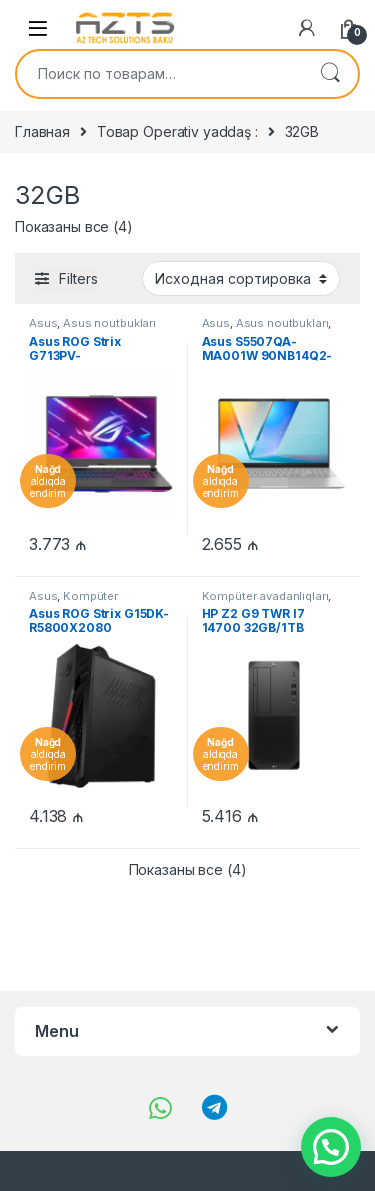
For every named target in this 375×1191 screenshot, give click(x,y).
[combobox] (159, 74)
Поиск (330, 74)
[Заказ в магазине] (241, 278)
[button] (331, 1147)
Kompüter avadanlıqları (73, 602)
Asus (43, 323)
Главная (42, 131)
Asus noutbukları (109, 323)
